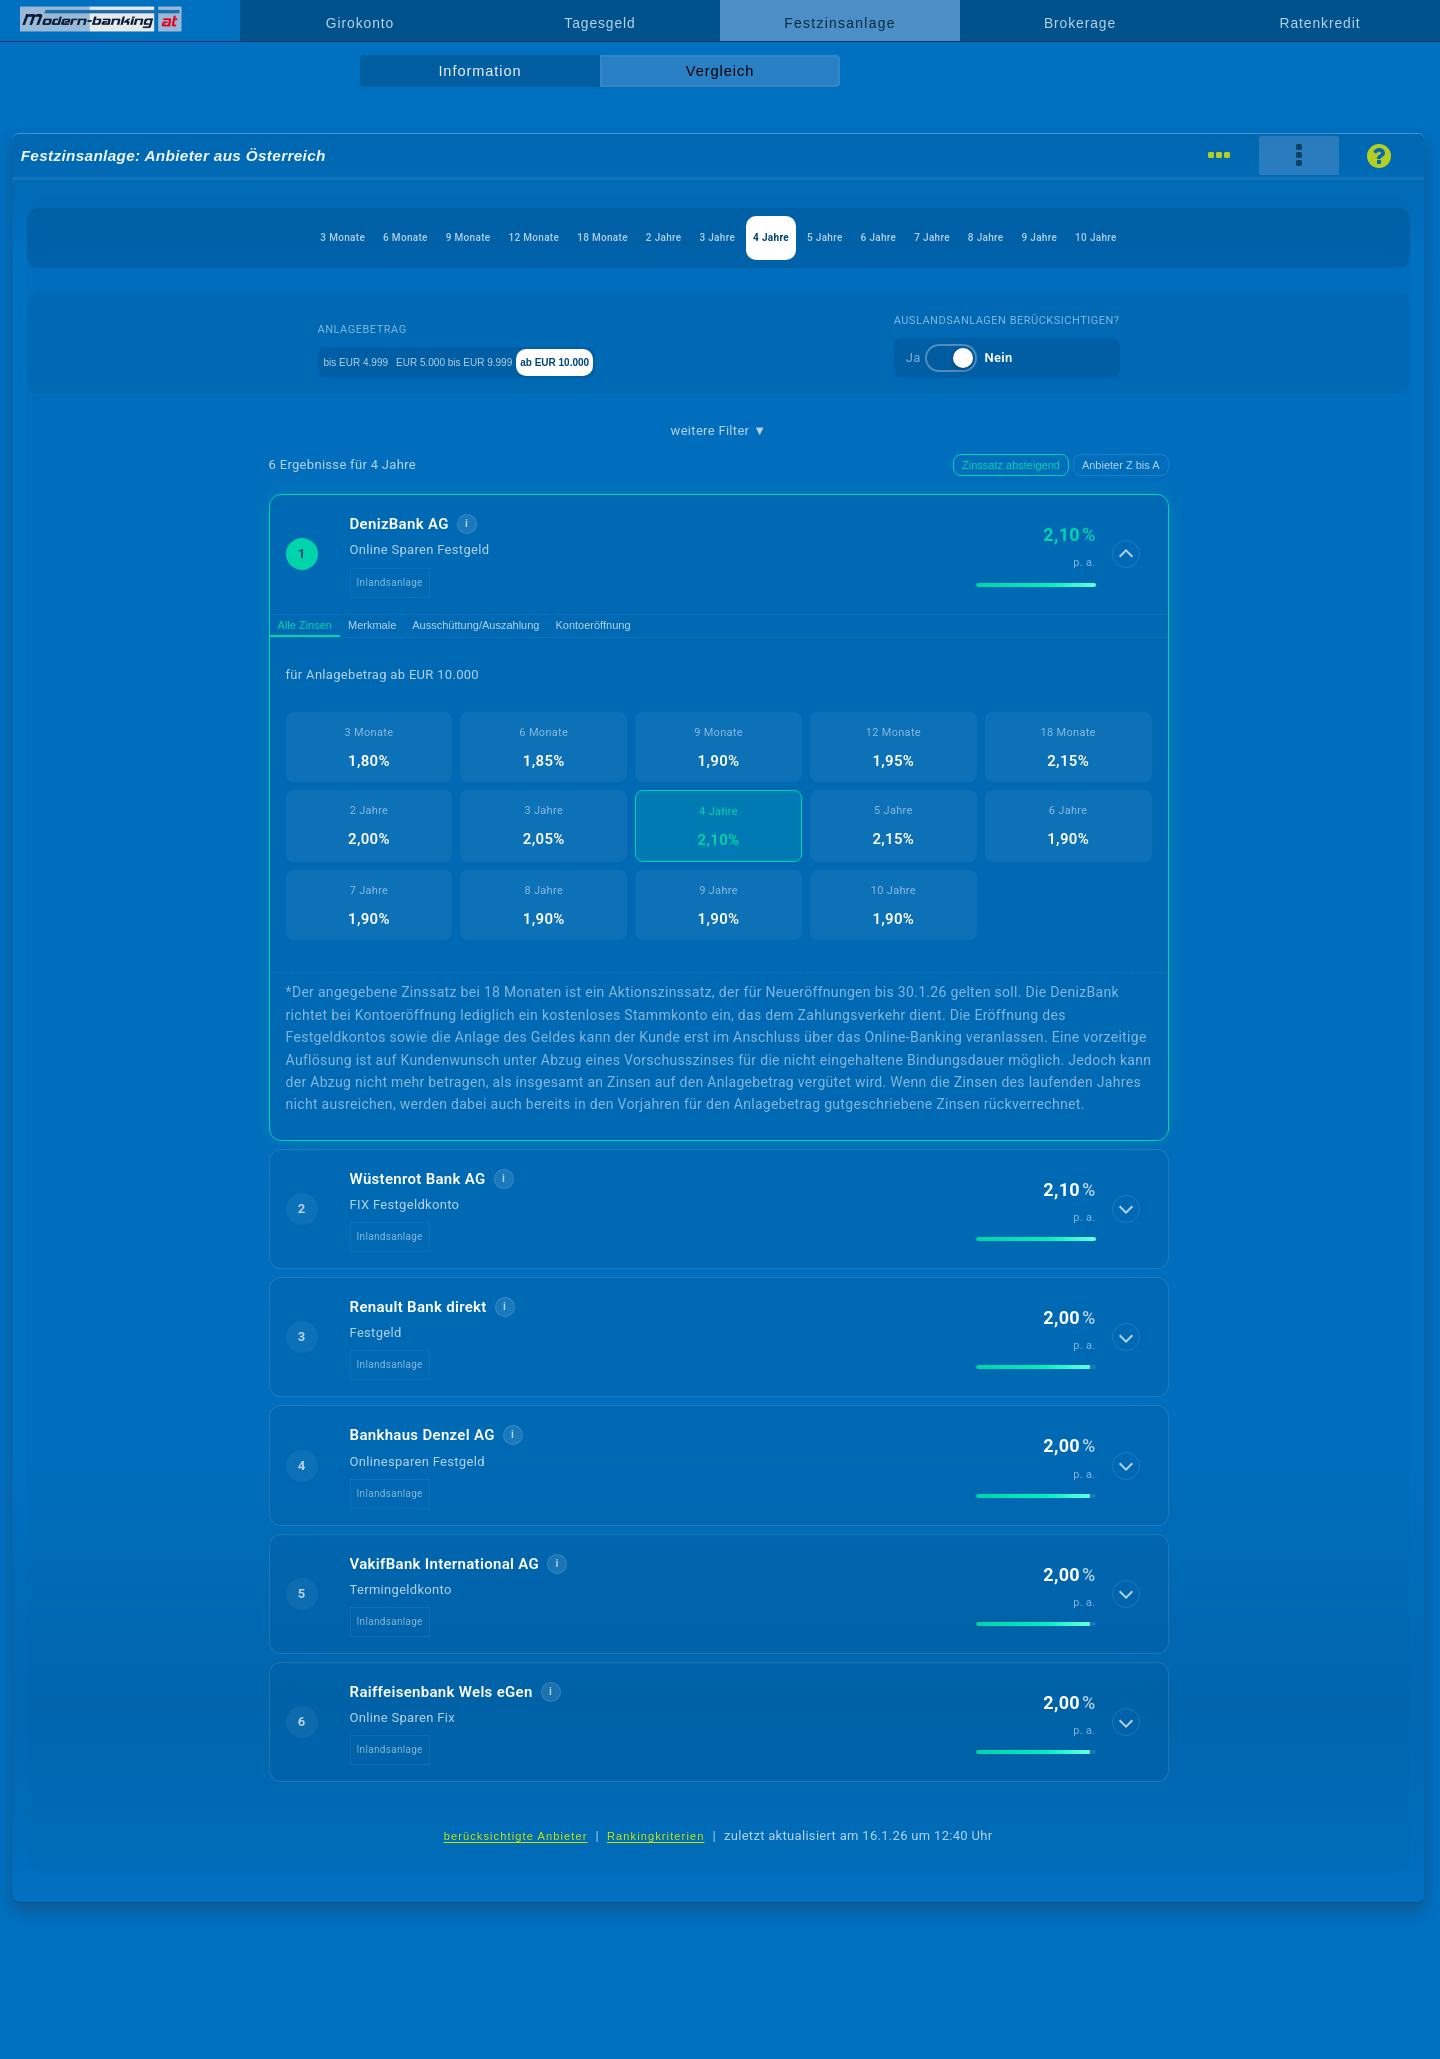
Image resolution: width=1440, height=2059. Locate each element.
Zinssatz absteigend (1011, 465)
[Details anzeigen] (1128, 554)
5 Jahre (877, 237)
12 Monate (429, 237)
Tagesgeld (599, 23)
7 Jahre (1045, 237)
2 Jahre (626, 237)
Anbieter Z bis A (1121, 465)
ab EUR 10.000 (630, 360)
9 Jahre (1212, 237)
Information (479, 71)
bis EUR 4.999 (329, 360)
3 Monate (139, 237)
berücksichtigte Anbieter (516, 1847)
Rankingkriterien (656, 1847)
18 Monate (532, 237)
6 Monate (234, 237)
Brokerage (1080, 23)
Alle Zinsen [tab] (318, 630)
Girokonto (360, 23)
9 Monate (330, 237)
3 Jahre (710, 237)
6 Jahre (961, 237)
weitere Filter (719, 431)
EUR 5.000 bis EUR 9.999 (477, 360)
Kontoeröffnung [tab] (697, 630)
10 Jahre (1299, 237)
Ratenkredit (1320, 23)
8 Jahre (1128, 237)
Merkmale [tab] (410, 630)
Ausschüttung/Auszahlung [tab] (546, 630)
